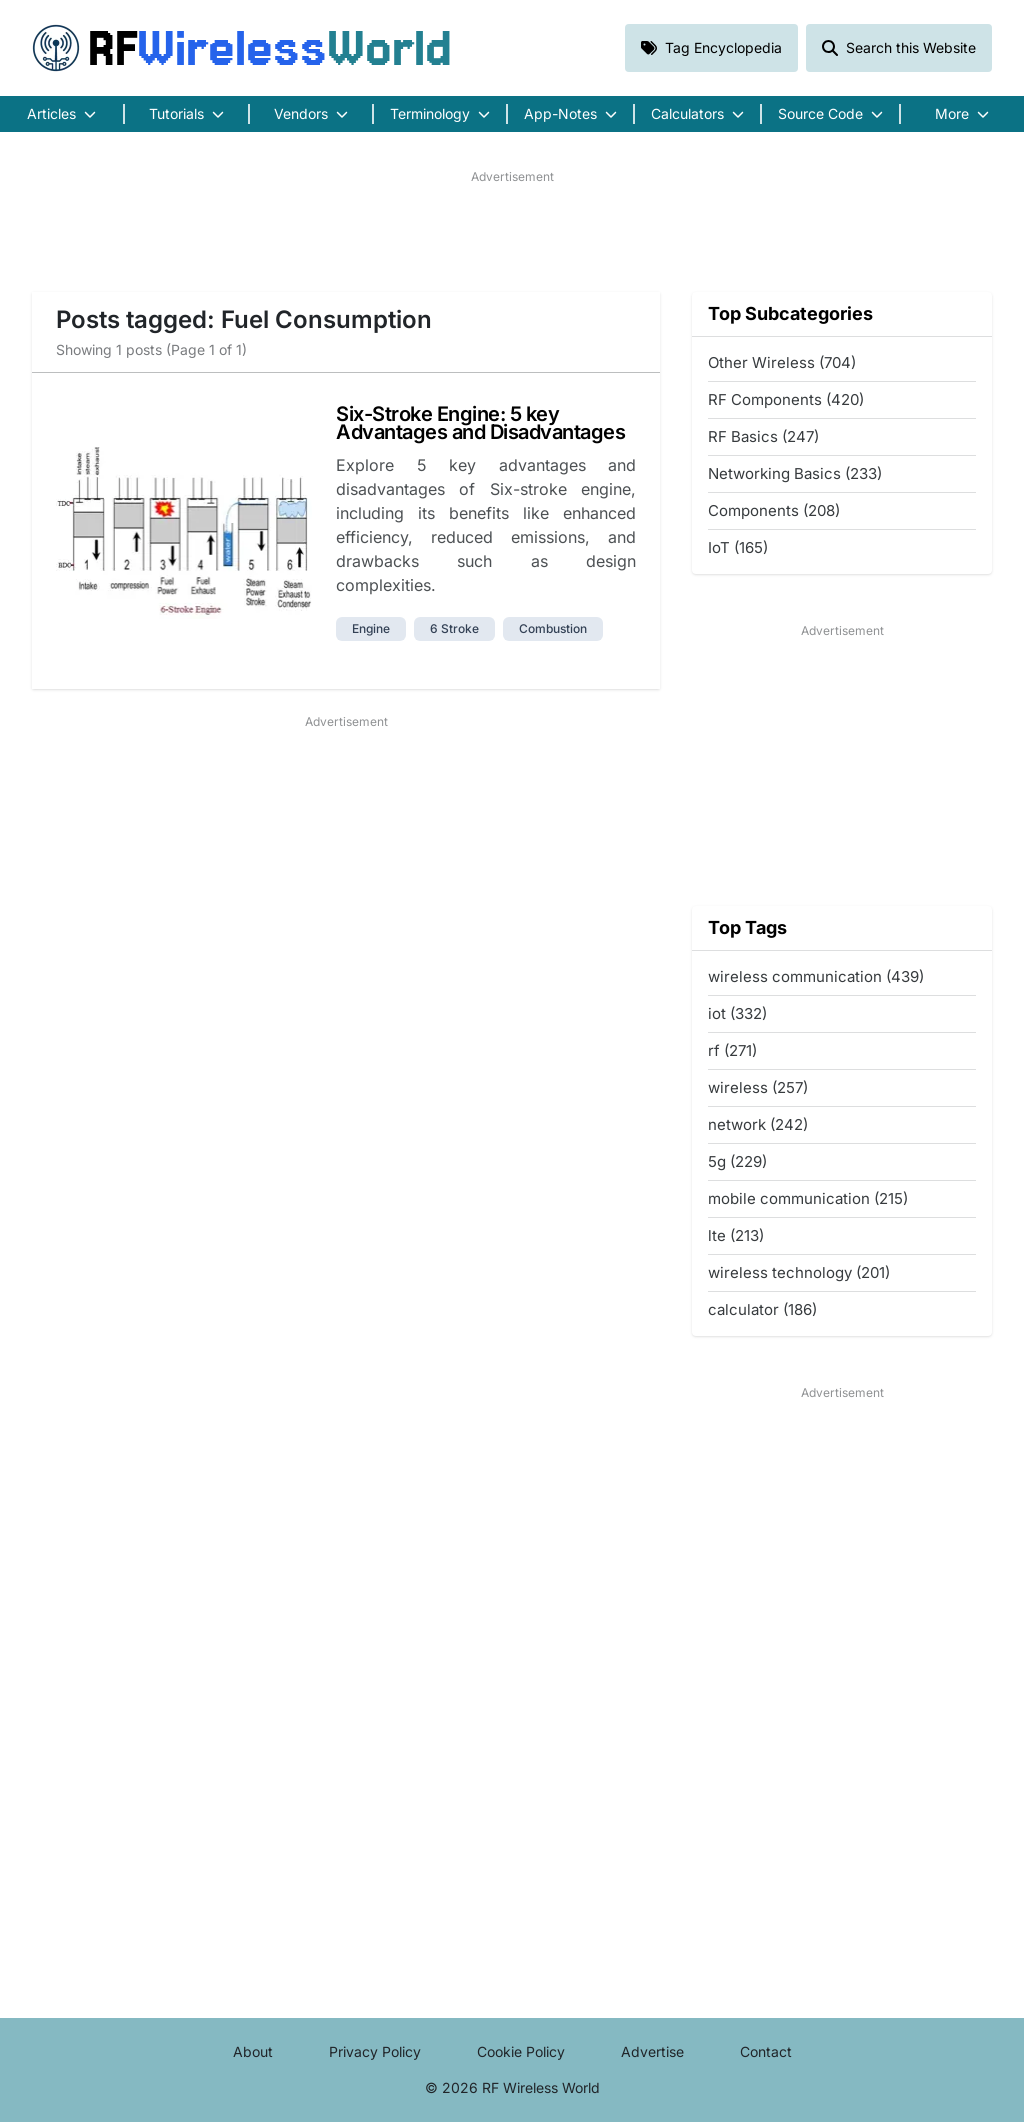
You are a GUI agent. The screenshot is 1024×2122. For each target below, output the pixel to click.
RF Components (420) (786, 399)
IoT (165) (738, 547)
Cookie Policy (521, 2051)
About (253, 2051)
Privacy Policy (375, 2051)
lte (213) (736, 1235)
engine (371, 628)
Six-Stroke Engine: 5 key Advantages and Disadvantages (480, 423)
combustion (553, 628)
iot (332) (737, 1013)
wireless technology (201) (799, 1272)
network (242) (758, 1124)
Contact (766, 2051)
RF (242, 48)
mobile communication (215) (808, 1198)
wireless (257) (758, 1087)
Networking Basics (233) (795, 473)
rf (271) (732, 1050)
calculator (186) (762, 1309)
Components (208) (774, 510)
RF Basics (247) (763, 436)
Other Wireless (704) (782, 362)
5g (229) (737, 1161)
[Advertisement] (512, 231)
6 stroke (454, 628)
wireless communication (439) (816, 976)
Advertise (652, 2051)
